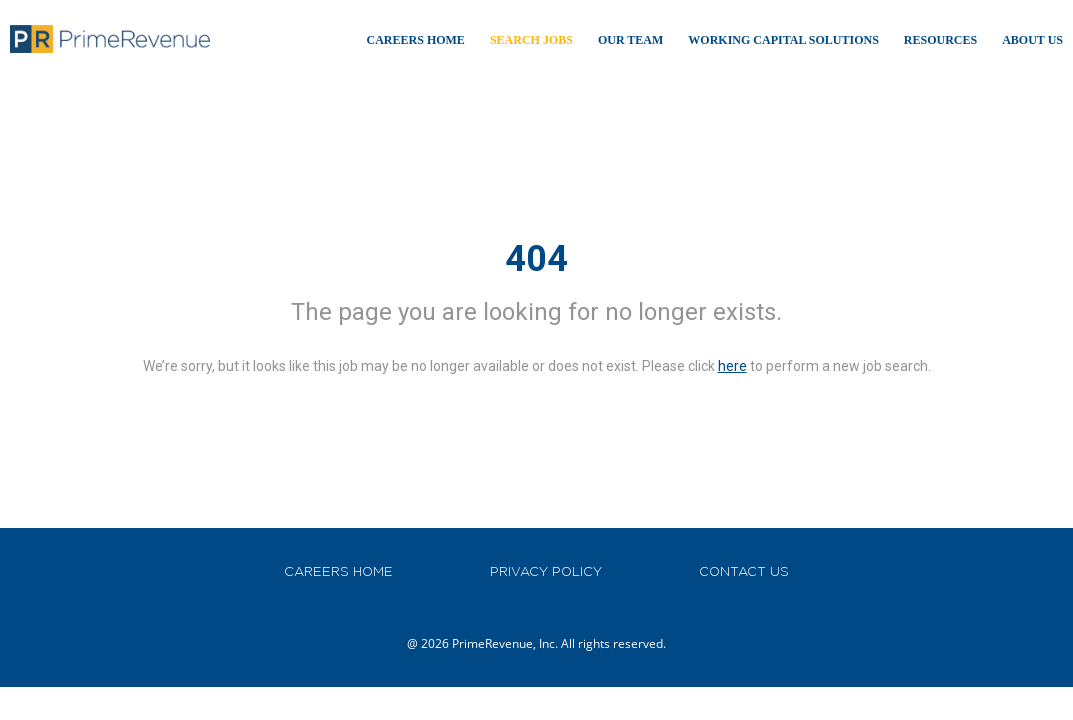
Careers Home (416, 40)
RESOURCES (940, 40)
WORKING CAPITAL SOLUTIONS (783, 40)
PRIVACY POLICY (546, 571)
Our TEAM (630, 40)
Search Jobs (531, 40)
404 (536, 259)
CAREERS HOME (338, 571)
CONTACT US (744, 571)
